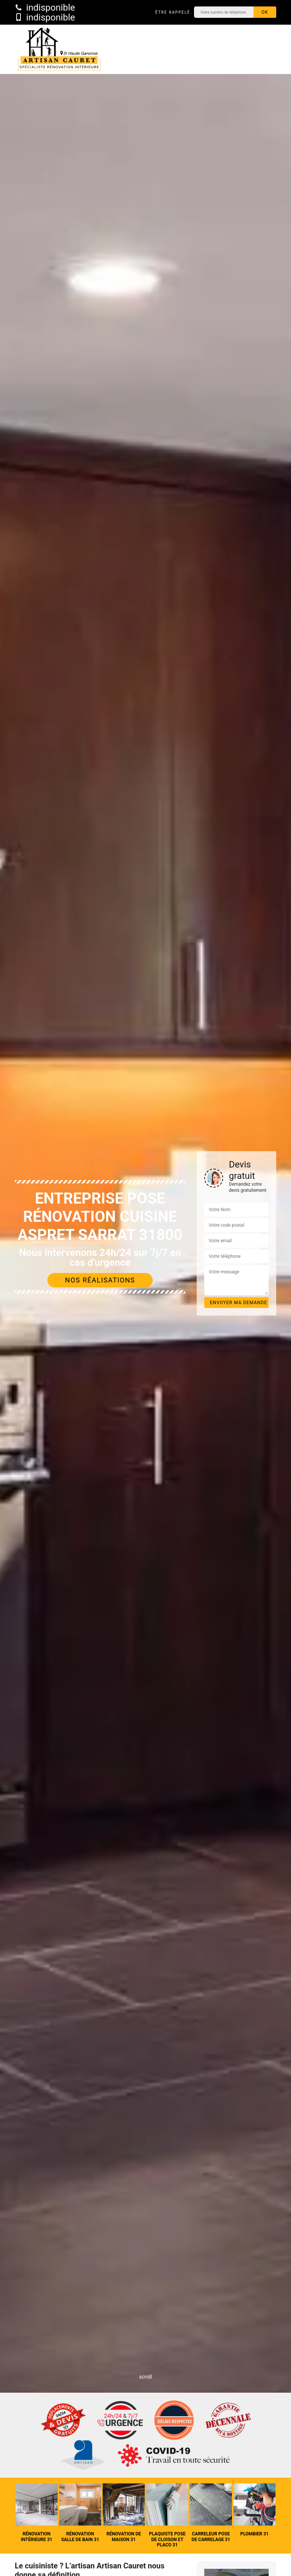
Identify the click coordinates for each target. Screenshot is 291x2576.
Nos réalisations (100, 1280)
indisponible (45, 7)
